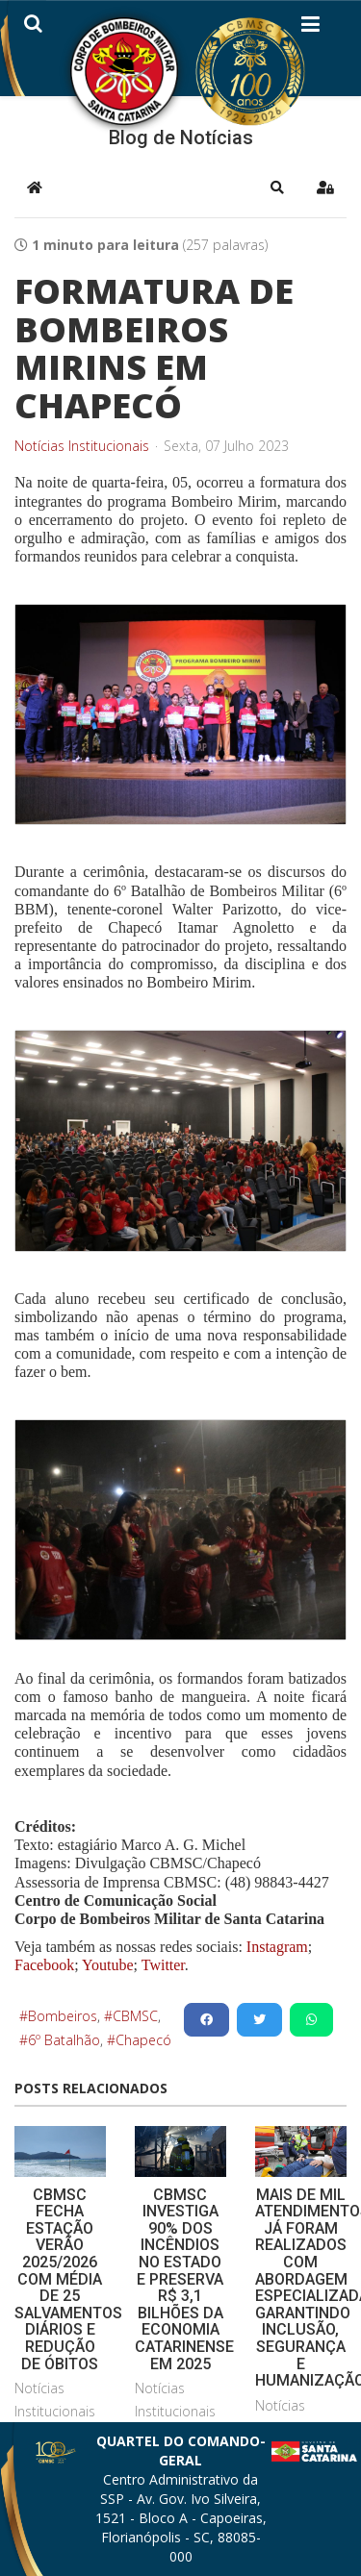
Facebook (44, 1965)
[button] (277, 187)
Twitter (163, 1965)
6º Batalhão (64, 2040)
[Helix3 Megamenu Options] (310, 28)
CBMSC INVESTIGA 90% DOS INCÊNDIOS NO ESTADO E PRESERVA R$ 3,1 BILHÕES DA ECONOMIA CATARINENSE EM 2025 (184, 2279)
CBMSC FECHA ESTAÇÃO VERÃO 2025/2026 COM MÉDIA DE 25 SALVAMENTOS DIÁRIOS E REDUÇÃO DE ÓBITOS (68, 2279)
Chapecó (143, 2040)
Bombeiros (62, 2016)
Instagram (277, 1946)
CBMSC (135, 2016)
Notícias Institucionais (81, 446)
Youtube (106, 1965)
